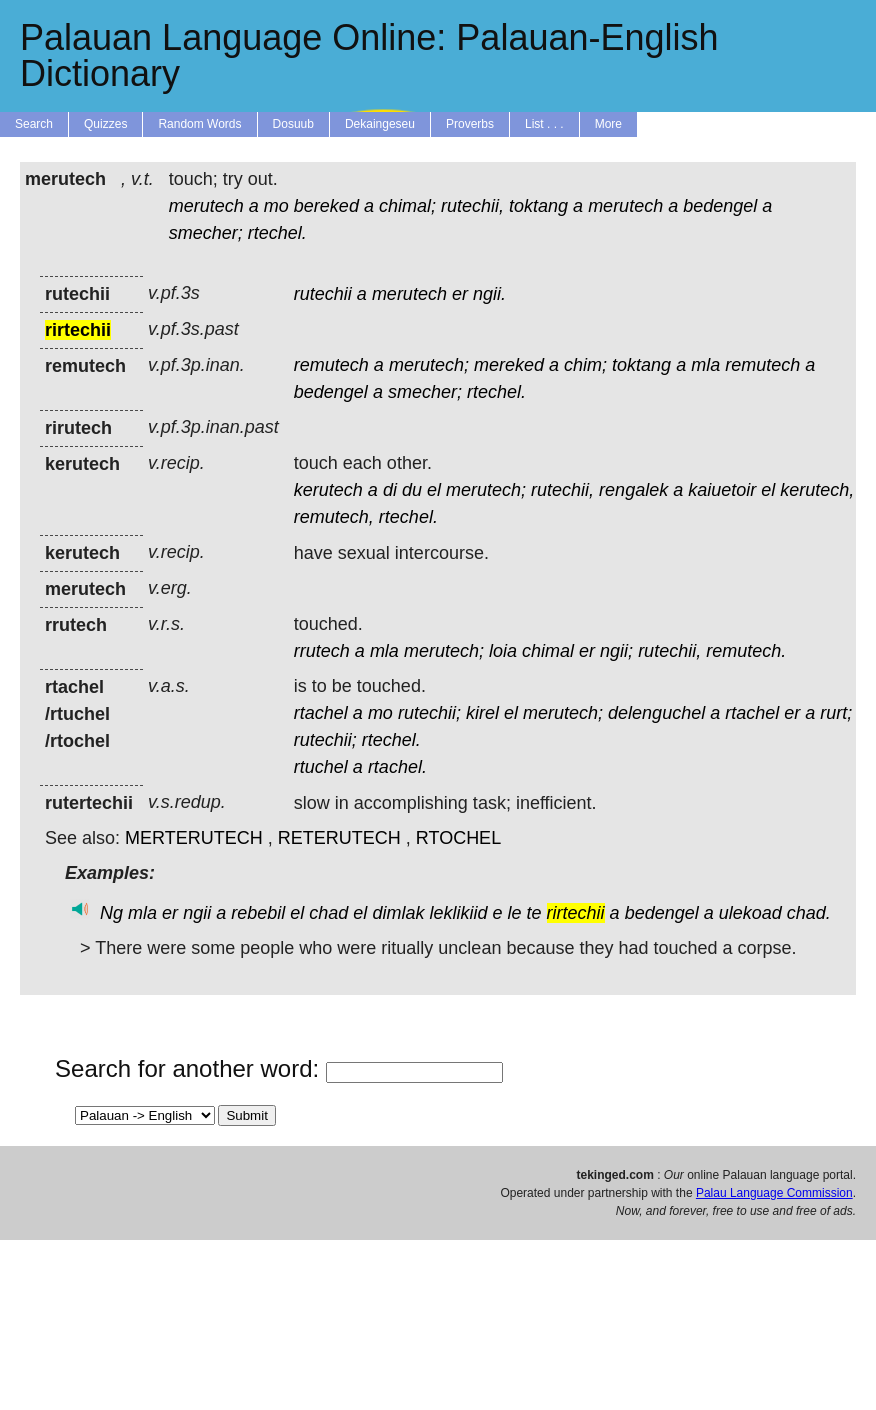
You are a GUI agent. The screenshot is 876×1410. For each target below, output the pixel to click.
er (460, 294)
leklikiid (458, 913)
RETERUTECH (339, 838)
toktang (538, 206)
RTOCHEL (458, 838)
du (412, 490)
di (390, 490)
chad (328, 913)
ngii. (489, 294)
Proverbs (470, 124)
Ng (111, 913)
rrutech (322, 651)
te (534, 913)
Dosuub (293, 124)
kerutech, (817, 490)
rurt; (836, 713)
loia (503, 651)
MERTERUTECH (194, 838)
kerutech (328, 490)
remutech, (334, 517)
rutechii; (429, 713)
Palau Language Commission (774, 1193)
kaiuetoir (722, 490)
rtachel (321, 713)
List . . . (544, 124)
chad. (809, 913)
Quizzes (105, 124)
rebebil (258, 913)
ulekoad (750, 913)
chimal (548, 651)
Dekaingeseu (380, 124)
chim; (585, 365)
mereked (509, 365)
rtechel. (277, 233)
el (434, 490)
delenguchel (656, 713)
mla (705, 365)
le (515, 913)
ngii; (616, 651)
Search (34, 124)
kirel (482, 713)
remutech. (746, 651)
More (608, 124)
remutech (331, 365)
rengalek (633, 490)
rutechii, (472, 206)
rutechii (323, 294)
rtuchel (321, 767)
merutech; (429, 365)
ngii (197, 913)
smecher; (206, 233)
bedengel (720, 206)
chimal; (407, 206)
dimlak (398, 913)
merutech (206, 206)
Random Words (199, 124)
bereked (326, 206)
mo (276, 206)
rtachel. (397, 767)
